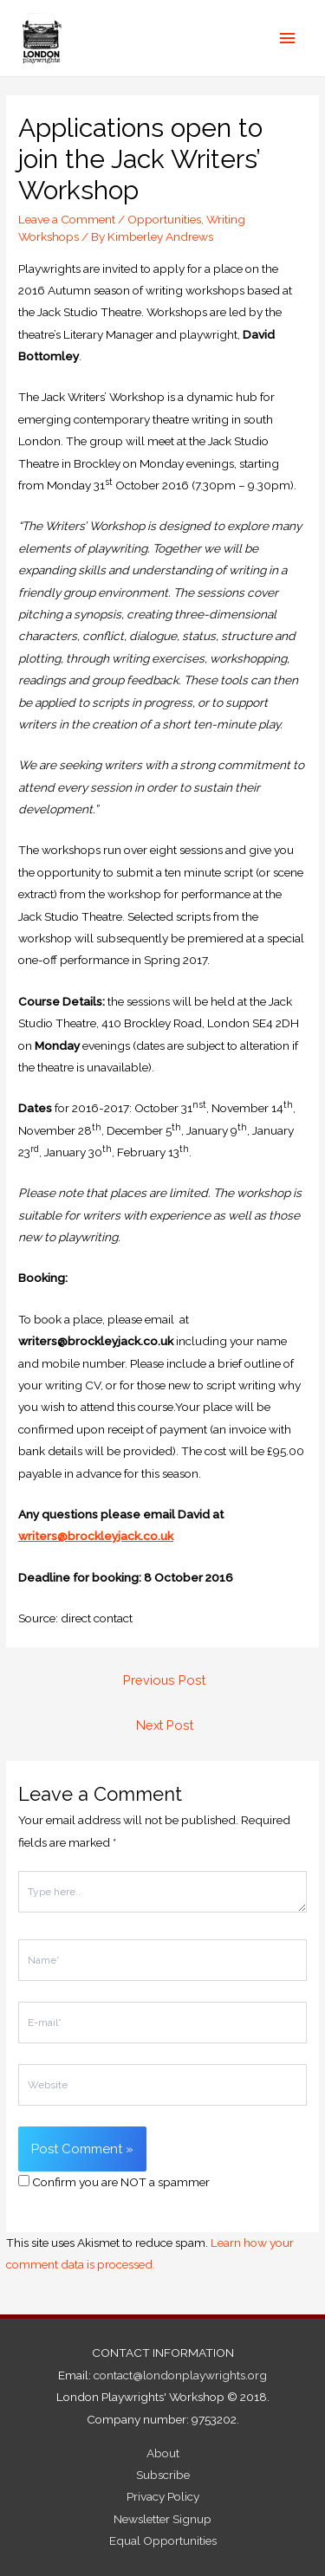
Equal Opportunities (163, 2540)
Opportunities (164, 219)
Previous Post (164, 1680)
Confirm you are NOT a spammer (114, 2182)
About (162, 2453)
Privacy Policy (163, 2496)
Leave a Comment (66, 219)
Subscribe (163, 2475)
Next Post (164, 1725)
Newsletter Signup (162, 2519)
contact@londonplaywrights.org (180, 2375)
